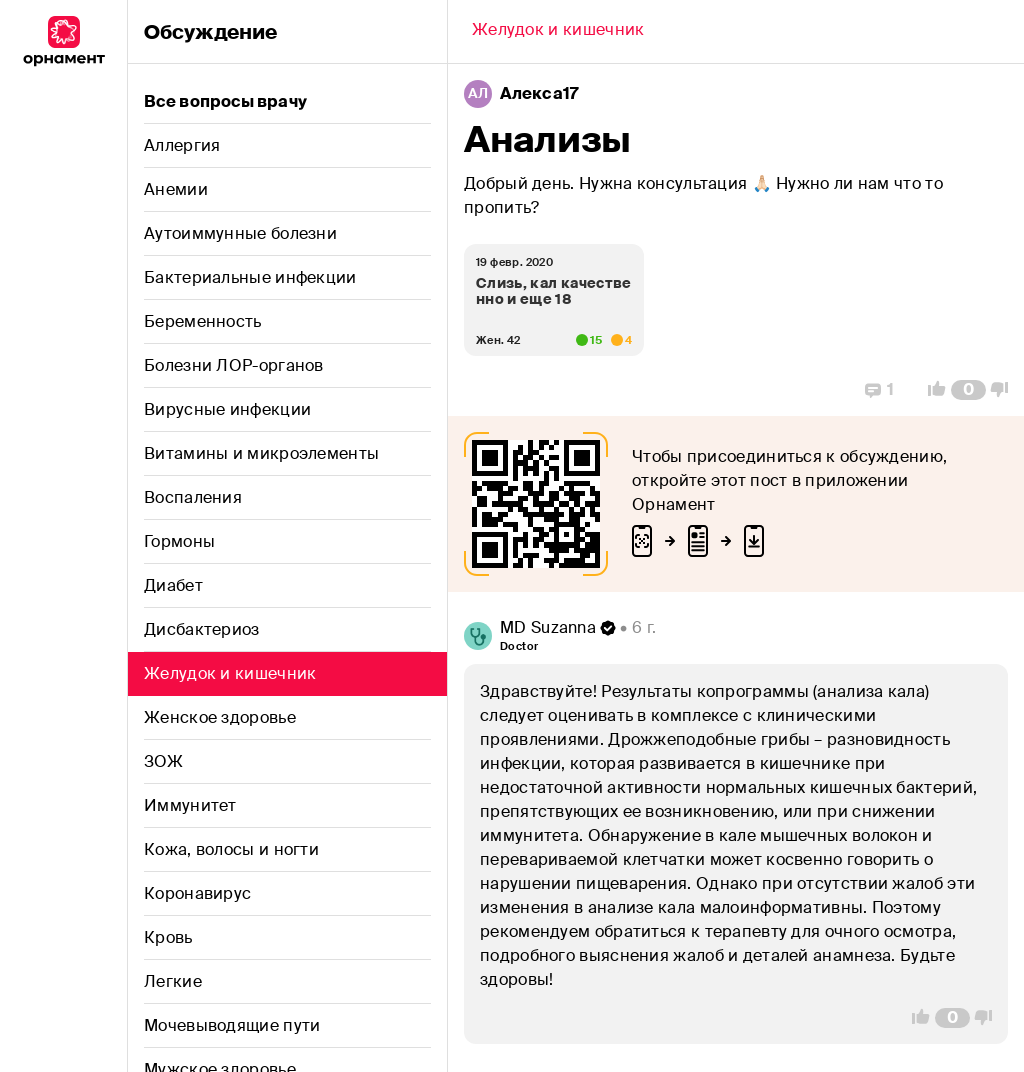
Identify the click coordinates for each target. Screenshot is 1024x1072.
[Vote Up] (931, 390)
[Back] (558, 32)
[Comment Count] (968, 390)
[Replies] (879, 390)
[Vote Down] (1005, 390)
